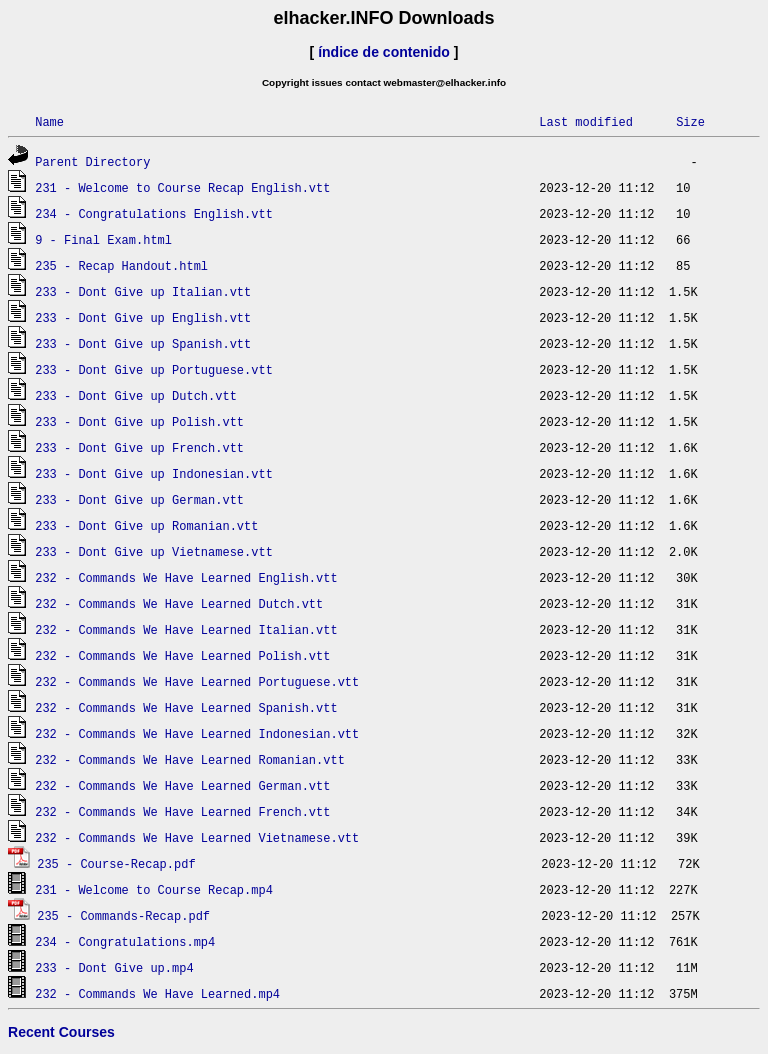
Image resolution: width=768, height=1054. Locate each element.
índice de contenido (384, 52)
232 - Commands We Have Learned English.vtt (186, 577)
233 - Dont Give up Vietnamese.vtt (154, 551)
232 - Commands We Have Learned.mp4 (157, 993)
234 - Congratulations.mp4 (125, 941)
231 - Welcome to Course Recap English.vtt (182, 187)
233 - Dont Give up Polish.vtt (139, 421)
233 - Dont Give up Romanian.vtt (146, 525)
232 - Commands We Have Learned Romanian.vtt (190, 759)
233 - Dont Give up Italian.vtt (143, 291)
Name (49, 121)
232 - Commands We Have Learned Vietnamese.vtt (197, 837)
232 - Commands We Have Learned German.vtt (182, 785)
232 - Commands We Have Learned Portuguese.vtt (197, 681)
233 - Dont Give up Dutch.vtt (136, 395)
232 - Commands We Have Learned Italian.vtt (186, 629)
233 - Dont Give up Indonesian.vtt (154, 473)
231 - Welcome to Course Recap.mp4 (154, 889)
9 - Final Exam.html (103, 239)
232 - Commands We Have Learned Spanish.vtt (186, 707)
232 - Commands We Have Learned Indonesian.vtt (197, 733)
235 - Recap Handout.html (121, 265)
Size (690, 121)
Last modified (586, 121)
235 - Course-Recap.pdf (116, 863)
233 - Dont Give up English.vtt (143, 317)
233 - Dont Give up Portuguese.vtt (154, 369)
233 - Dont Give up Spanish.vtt (143, 343)
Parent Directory (92, 161)
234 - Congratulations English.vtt (154, 213)
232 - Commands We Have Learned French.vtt (182, 811)
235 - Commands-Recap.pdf (123, 915)
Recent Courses (61, 1032)
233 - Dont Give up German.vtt (139, 499)
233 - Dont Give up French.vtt (139, 447)
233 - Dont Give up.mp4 (114, 967)
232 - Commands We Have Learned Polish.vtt (182, 655)
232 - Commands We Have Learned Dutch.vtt (179, 603)
